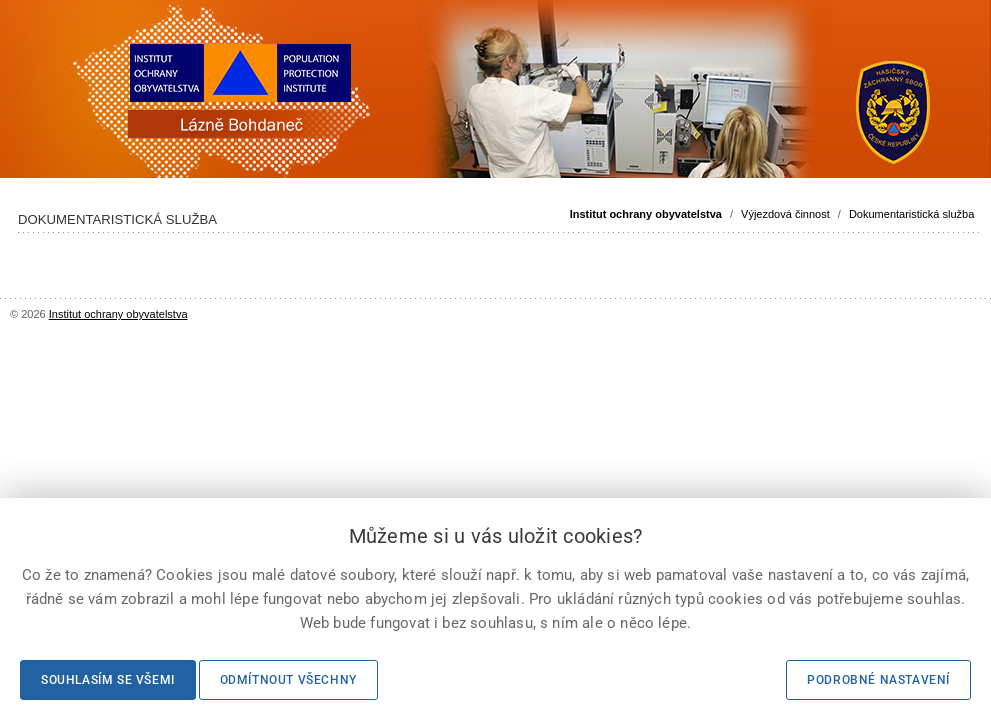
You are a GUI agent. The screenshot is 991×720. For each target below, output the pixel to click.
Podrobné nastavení (878, 680)
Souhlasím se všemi (108, 680)
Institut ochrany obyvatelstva (646, 214)
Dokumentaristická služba (911, 214)
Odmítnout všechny (288, 680)
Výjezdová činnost (785, 214)
